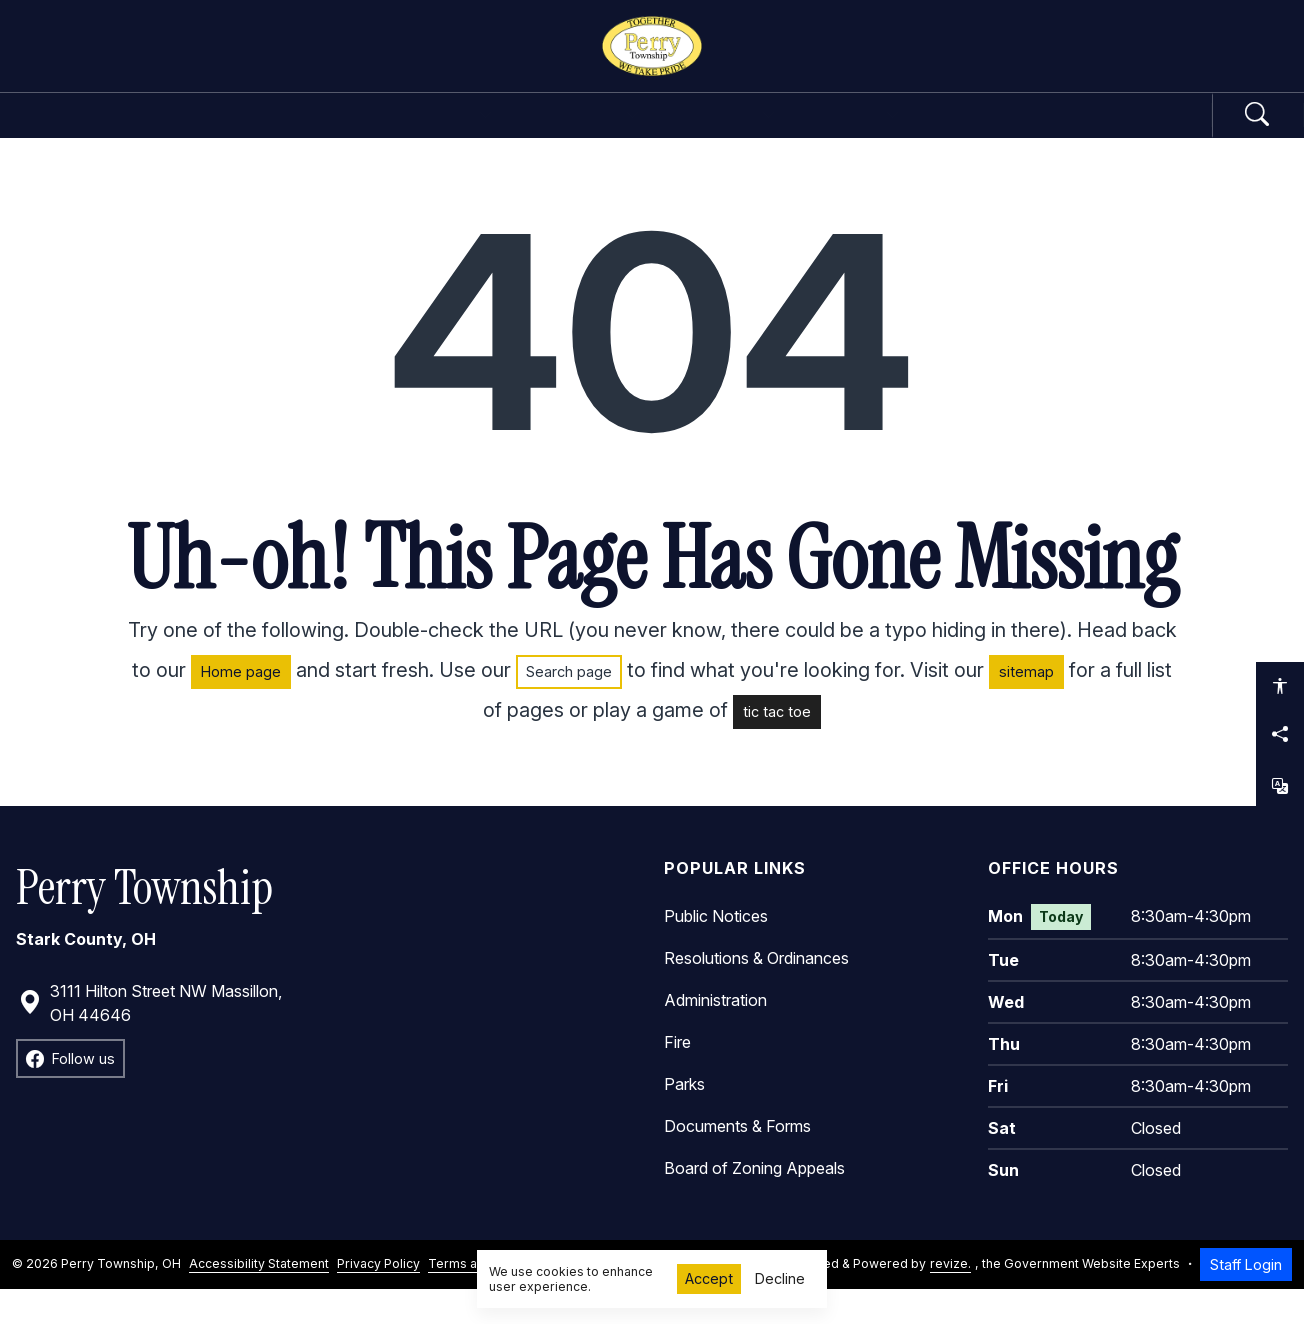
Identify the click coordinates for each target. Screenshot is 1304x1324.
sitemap (1026, 705)
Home (243, 132)
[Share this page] (1280, 734)
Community (760, 132)
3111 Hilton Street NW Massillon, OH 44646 (150, 1037)
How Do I (925, 132)
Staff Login (1246, 1298)
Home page (241, 705)
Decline (780, 1278)
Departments (572, 132)
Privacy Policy (378, 1298)
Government (379, 132)
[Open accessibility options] (1280, 686)
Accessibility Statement (259, 1298)
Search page (569, 705)
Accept (709, 1278)
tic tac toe (777, 745)
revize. (950, 1298)
